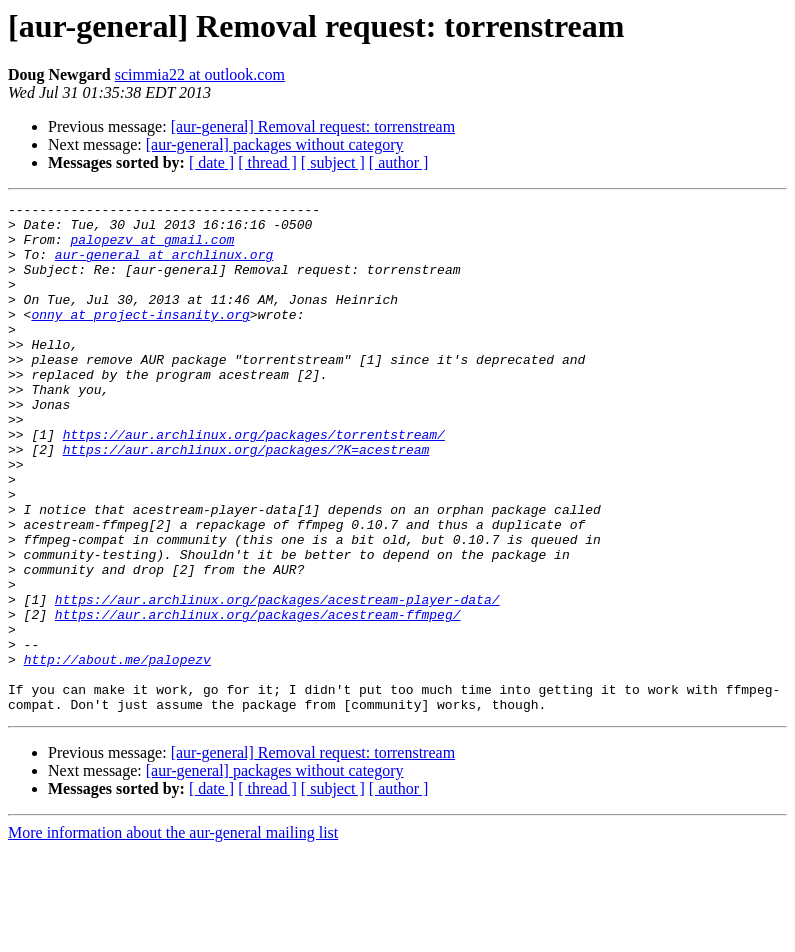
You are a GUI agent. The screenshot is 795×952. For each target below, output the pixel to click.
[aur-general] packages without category (275, 144)
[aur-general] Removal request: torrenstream (313, 126)
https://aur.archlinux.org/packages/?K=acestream (246, 500)
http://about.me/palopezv (117, 752)
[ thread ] (267, 162)
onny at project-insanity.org (140, 338)
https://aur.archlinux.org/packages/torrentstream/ (254, 482)
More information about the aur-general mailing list (173, 934)
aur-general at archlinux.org (164, 266)
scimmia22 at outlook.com (200, 74)
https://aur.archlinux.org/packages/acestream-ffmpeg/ (258, 698)
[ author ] (399, 162)
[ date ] (211, 162)
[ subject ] (333, 162)
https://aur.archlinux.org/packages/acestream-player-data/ (277, 680)
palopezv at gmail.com (152, 248)
